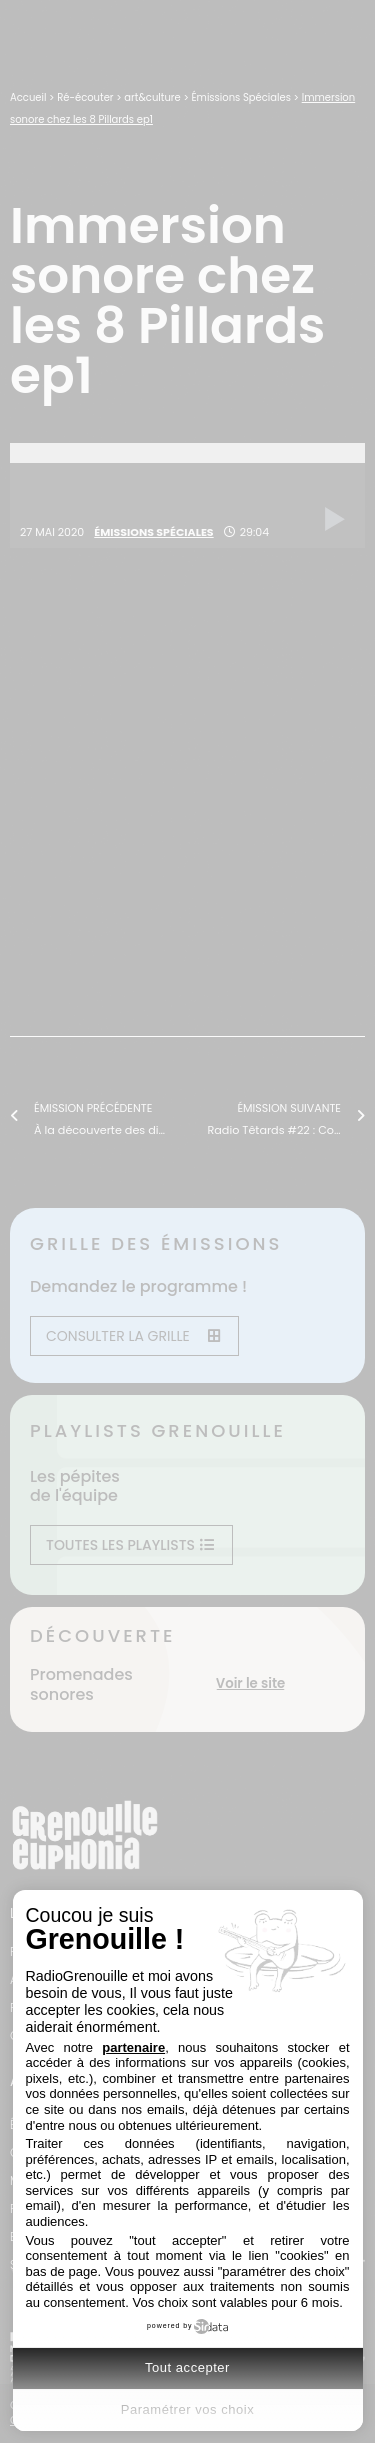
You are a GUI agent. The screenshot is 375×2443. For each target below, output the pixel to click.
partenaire (133, 2047)
